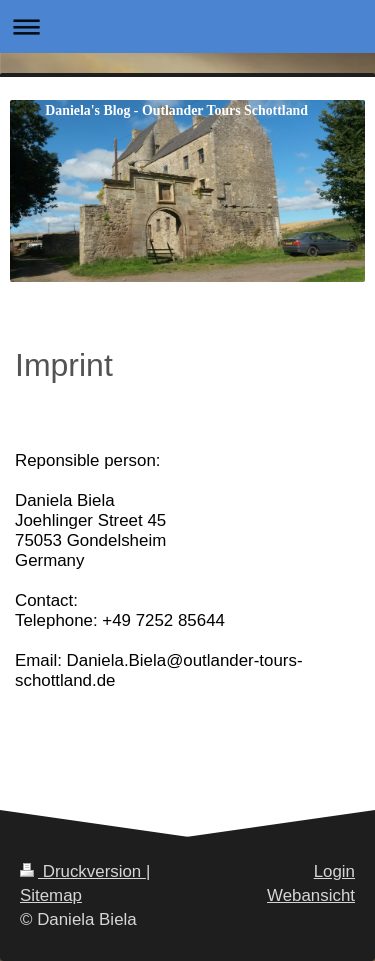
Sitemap (51, 895)
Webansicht (311, 895)
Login (334, 871)
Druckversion (83, 871)
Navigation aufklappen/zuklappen (187, 26)
